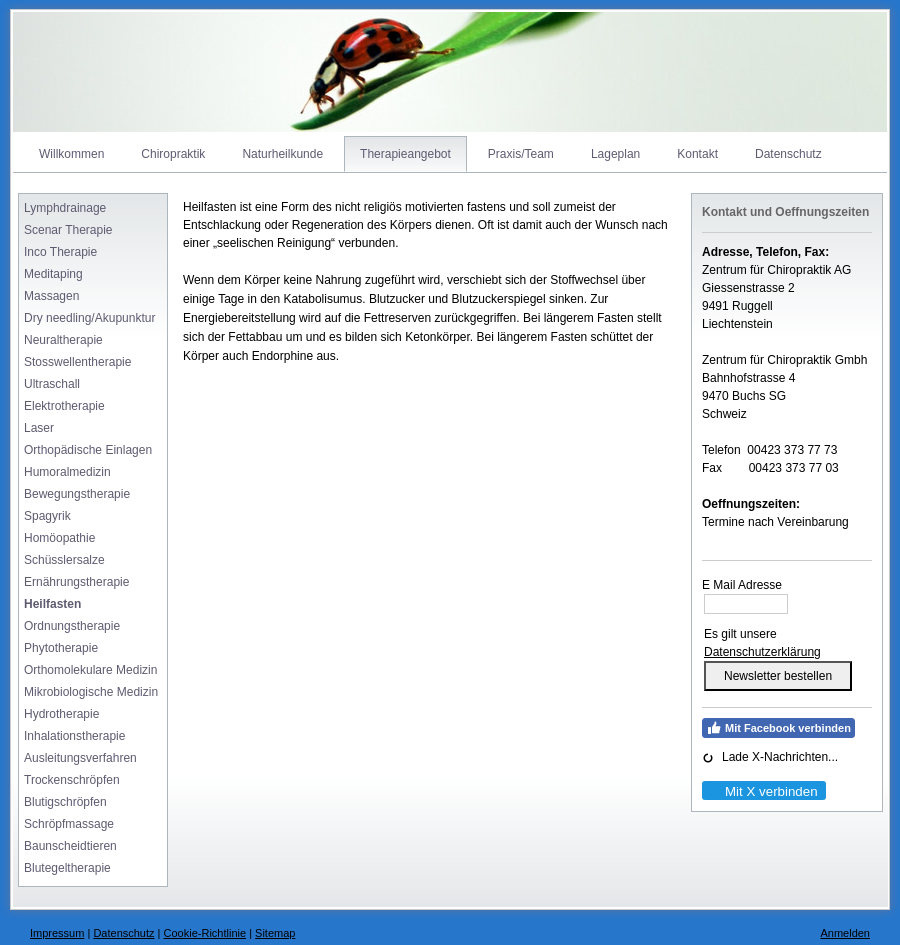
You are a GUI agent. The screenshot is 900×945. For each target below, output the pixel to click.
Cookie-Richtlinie (205, 933)
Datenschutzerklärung (762, 652)
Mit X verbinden (763, 791)
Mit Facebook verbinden (778, 728)
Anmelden (845, 933)
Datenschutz (123, 933)
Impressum (57, 933)
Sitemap (275, 933)
